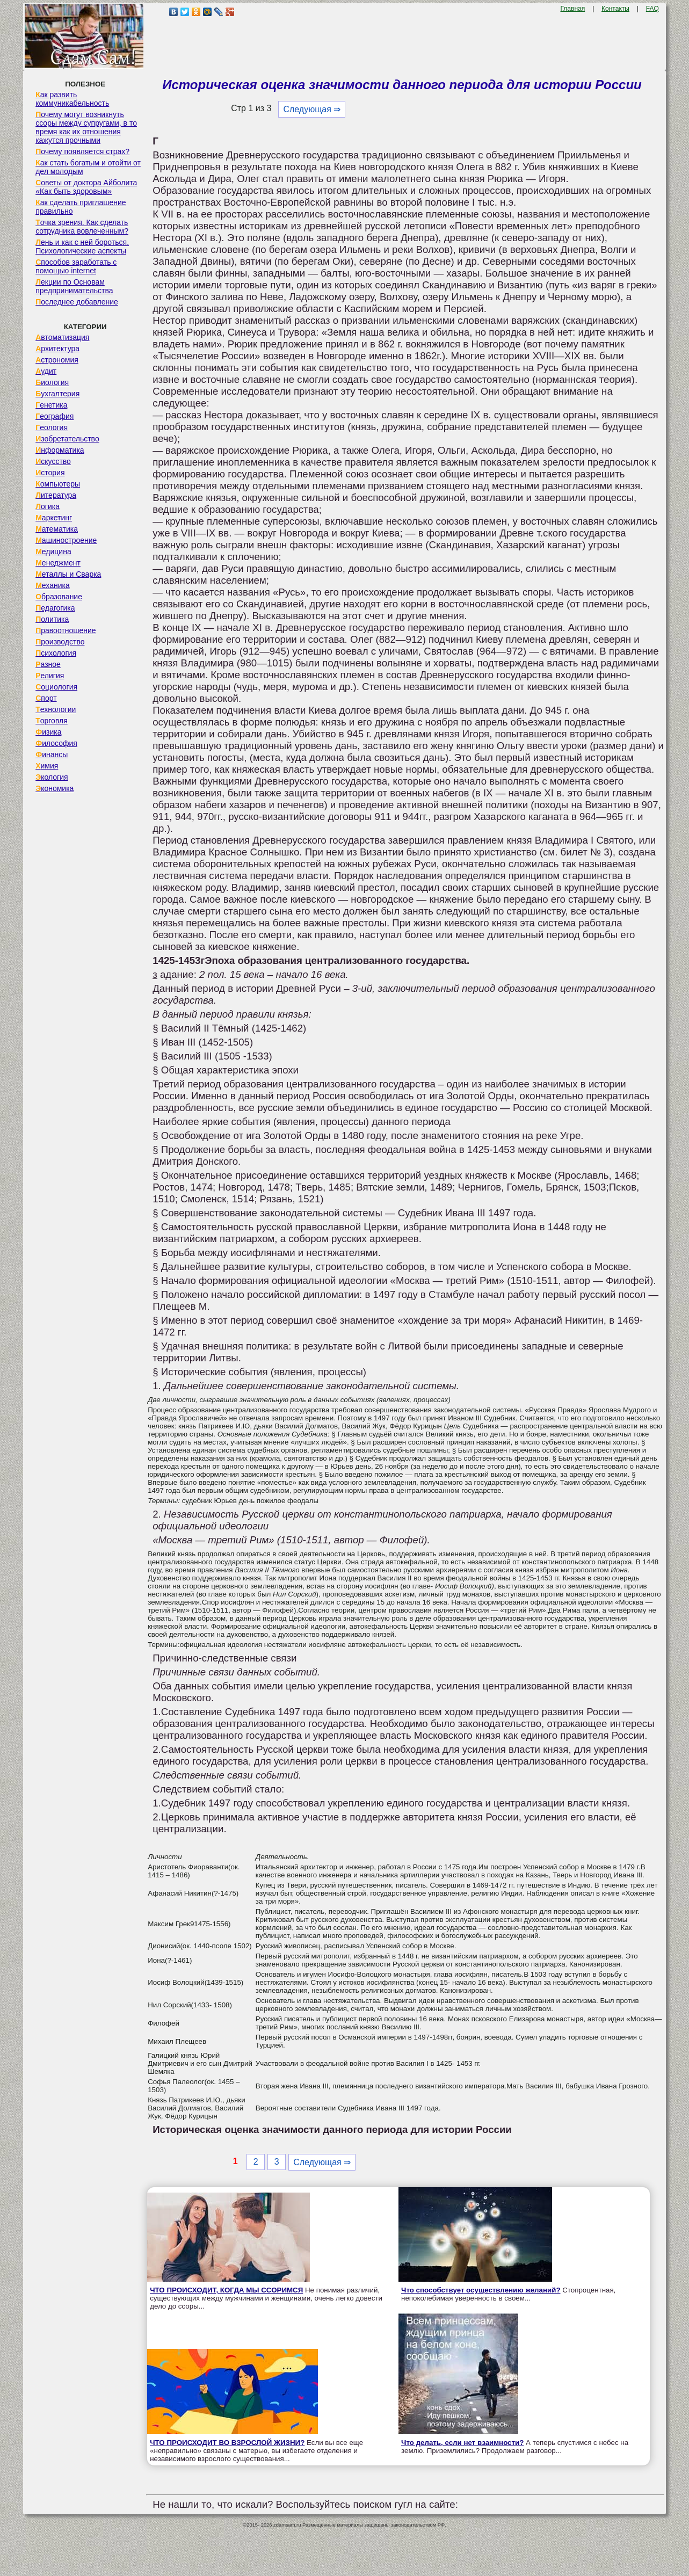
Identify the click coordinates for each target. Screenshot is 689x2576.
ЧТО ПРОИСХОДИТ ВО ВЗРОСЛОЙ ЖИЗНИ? (227, 2443)
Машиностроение (66, 540)
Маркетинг (53, 517)
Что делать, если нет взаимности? (462, 2443)
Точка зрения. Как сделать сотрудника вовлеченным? (81, 226)
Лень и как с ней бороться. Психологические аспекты (82, 246)
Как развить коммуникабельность (72, 98)
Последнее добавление (76, 301)
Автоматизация (62, 337)
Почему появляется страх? (82, 151)
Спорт (45, 698)
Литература (55, 495)
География (54, 416)
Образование (58, 596)
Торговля (51, 720)
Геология (51, 427)
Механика (52, 585)
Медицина (53, 551)
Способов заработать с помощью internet (76, 266)
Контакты (615, 8)
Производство (59, 641)
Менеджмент (58, 562)
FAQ (652, 8)
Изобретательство (67, 438)
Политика (52, 619)
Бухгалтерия (57, 393)
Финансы (51, 754)
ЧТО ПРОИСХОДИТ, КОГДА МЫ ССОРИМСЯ (226, 2290)
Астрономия (56, 359)
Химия (46, 765)
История (49, 472)
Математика (56, 529)
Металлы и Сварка (68, 574)
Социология (56, 687)
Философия (56, 743)
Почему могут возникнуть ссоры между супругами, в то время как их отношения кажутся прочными (86, 127)
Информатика (59, 450)
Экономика (54, 788)
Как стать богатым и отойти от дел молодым (88, 167)
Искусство (53, 461)
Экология (51, 777)
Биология (52, 382)
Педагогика (55, 608)
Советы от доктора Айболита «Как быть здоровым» (86, 186)
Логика (47, 506)
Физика (48, 732)
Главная (573, 8)
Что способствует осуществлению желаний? (481, 2290)
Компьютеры (57, 484)
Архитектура (57, 348)
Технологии (55, 709)
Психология (55, 653)
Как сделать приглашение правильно (80, 206)
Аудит (45, 371)
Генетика (51, 405)
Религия (49, 675)
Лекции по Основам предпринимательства (74, 286)
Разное (48, 664)
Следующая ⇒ (311, 109)
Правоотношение (65, 630)
